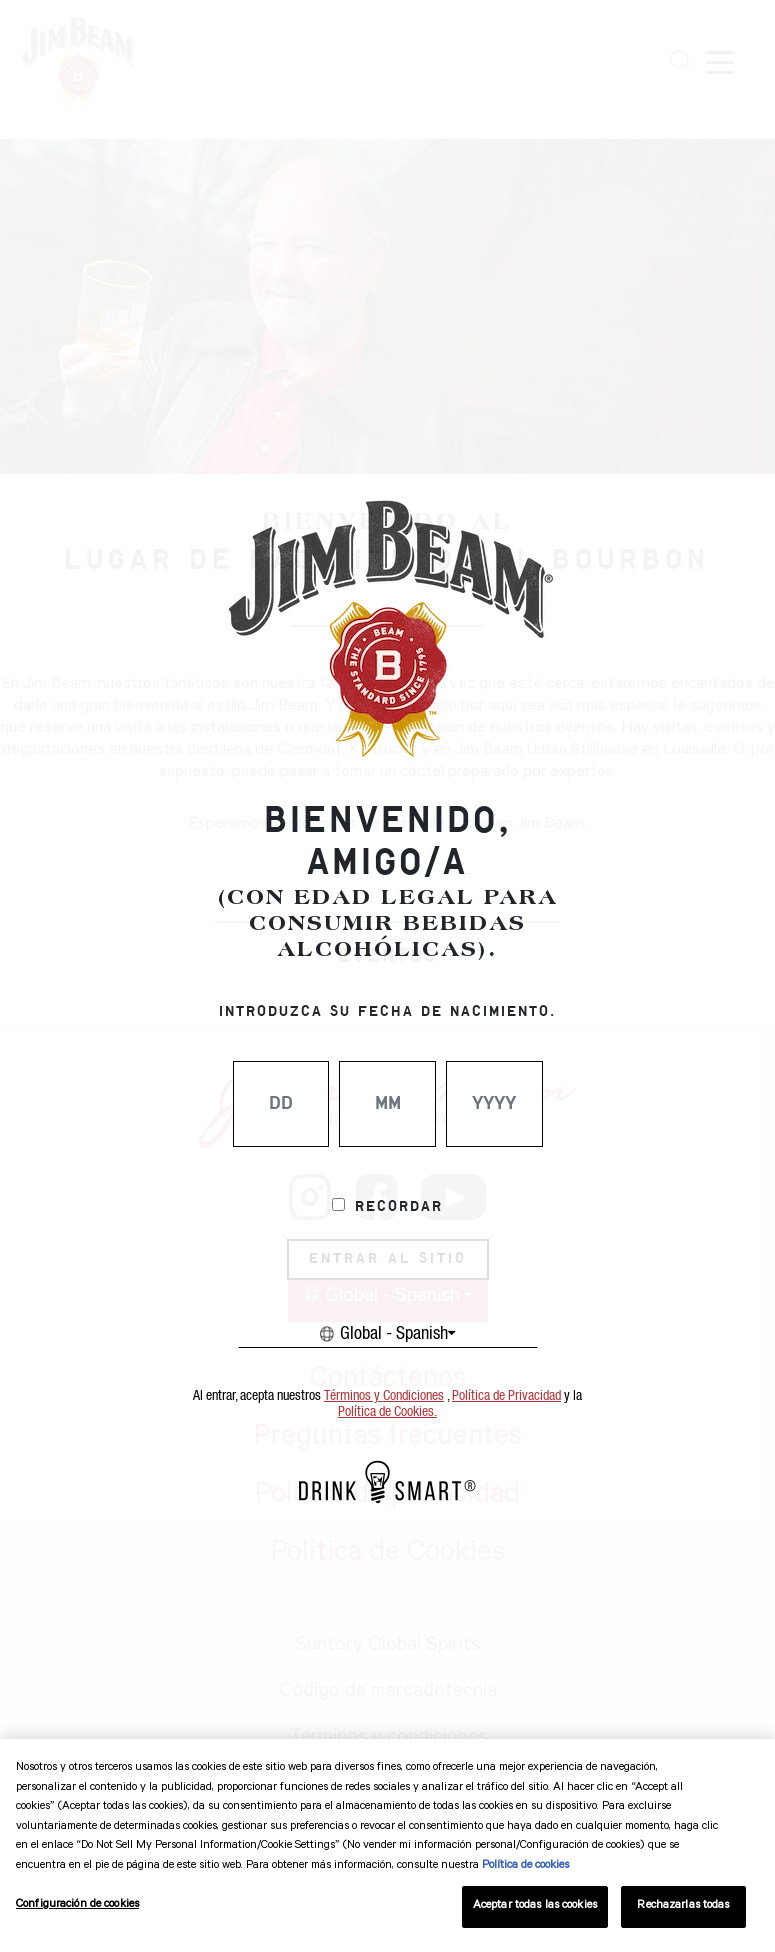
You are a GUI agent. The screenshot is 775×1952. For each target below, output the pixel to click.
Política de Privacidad (506, 1396)
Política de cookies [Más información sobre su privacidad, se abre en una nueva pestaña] (525, 1866)
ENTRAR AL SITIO (388, 1259)
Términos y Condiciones (384, 1396)
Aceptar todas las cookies (535, 1906)
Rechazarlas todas (683, 1906)
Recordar (399, 1207)
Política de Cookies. (387, 1412)
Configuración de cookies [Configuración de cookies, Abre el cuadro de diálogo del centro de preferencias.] (77, 1905)
